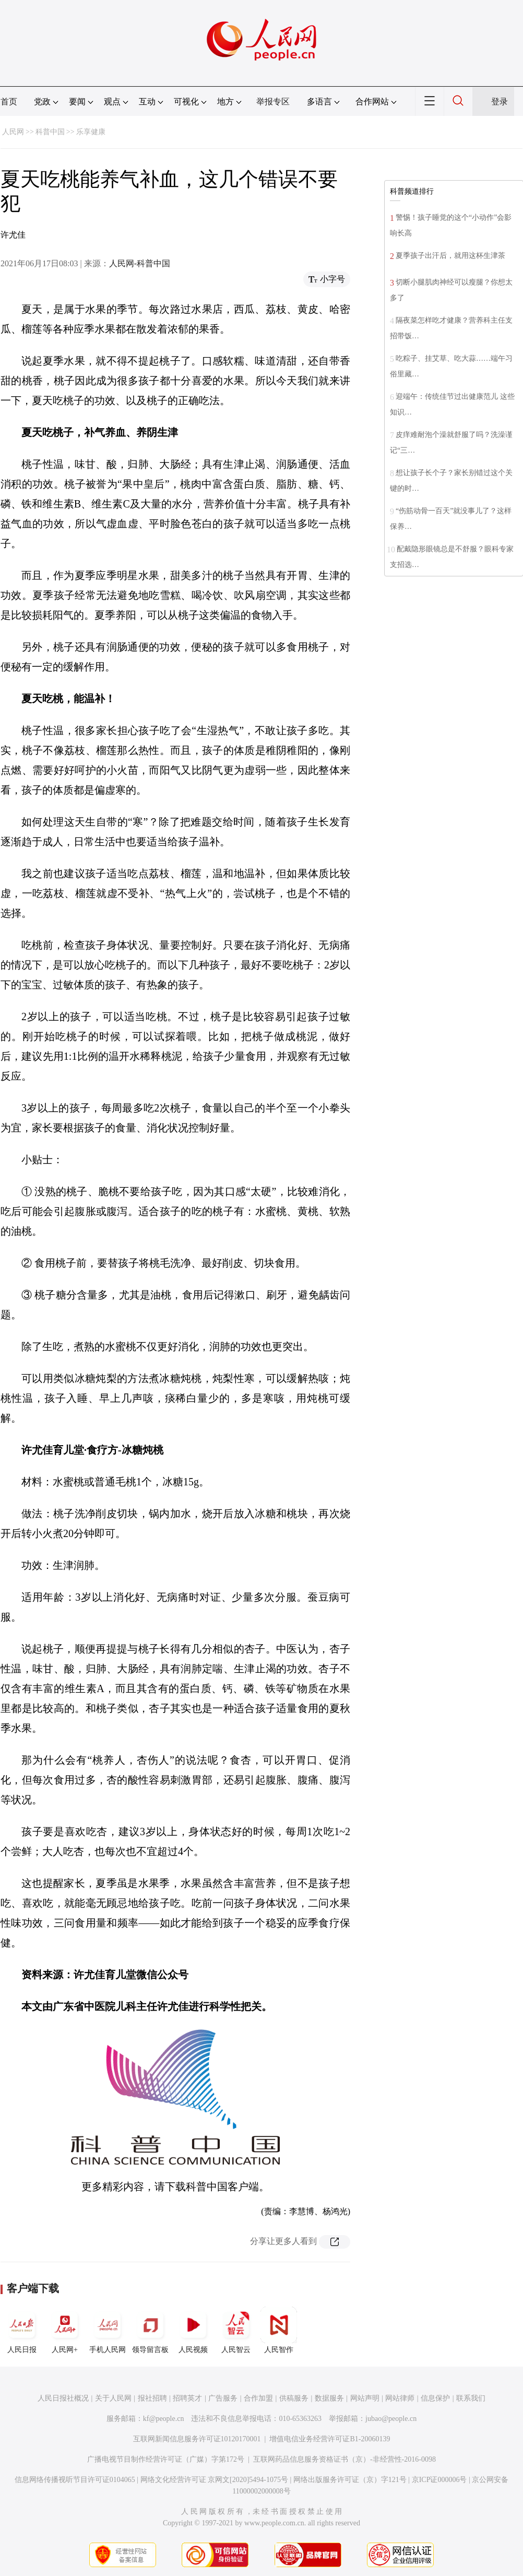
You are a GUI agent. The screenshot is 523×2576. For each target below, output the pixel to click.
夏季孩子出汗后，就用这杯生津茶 (450, 255)
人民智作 (278, 2330)
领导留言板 (150, 2330)
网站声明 (364, 2398)
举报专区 (273, 101)
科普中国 (50, 132)
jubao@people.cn (391, 2419)
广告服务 (222, 2398)
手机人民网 (107, 2330)
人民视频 (193, 2330)
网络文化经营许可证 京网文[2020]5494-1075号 (214, 2480)
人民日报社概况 (63, 2398)
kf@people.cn (163, 2419)
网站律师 (399, 2398)
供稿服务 (293, 2398)
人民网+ (64, 2330)
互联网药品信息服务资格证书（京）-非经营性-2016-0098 (344, 2459)
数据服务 (329, 2398)
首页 (9, 101)
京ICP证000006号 (439, 2480)
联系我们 (470, 2398)
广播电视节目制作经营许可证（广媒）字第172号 (165, 2459)
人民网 (13, 132)
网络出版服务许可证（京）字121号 (350, 2480)
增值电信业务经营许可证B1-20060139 (329, 2439)
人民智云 (236, 2330)
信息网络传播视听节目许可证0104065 (75, 2480)
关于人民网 (113, 2398)
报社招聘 (152, 2398)
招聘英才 (187, 2398)
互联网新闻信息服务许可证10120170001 (197, 2439)
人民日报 (22, 2330)
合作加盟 (258, 2398)
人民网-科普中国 (139, 263)
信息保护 (435, 2398)
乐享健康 (90, 132)
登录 (499, 101)
